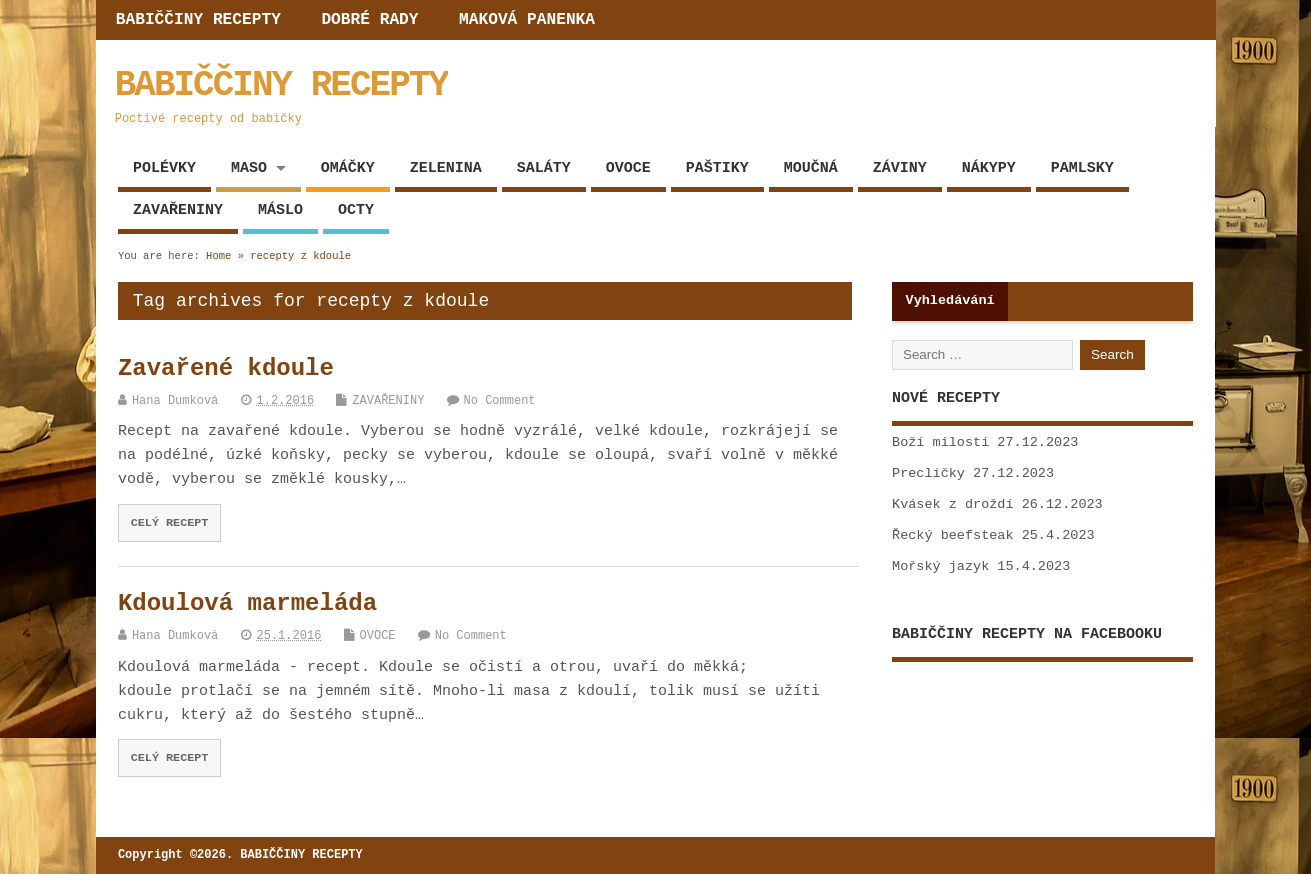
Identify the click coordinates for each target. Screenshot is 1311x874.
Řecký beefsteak (953, 535)
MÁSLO (280, 210)
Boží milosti (940, 442)
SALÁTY (544, 168)
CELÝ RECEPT (170, 523)
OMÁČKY (348, 168)
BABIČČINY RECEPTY (198, 20)
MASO (249, 168)
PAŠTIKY (717, 168)
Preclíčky (928, 473)
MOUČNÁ (811, 168)
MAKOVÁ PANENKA (527, 20)
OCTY (356, 210)
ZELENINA (446, 168)
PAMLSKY (1082, 168)
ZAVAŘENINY (178, 210)
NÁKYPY (989, 168)
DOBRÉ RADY (369, 20)
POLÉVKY (164, 168)
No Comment (500, 401)
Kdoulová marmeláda (247, 603)
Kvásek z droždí (953, 504)
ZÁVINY (900, 168)
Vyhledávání (950, 300)
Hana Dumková (175, 401)
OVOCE (628, 168)
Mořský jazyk (940, 566)
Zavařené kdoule (226, 368)
